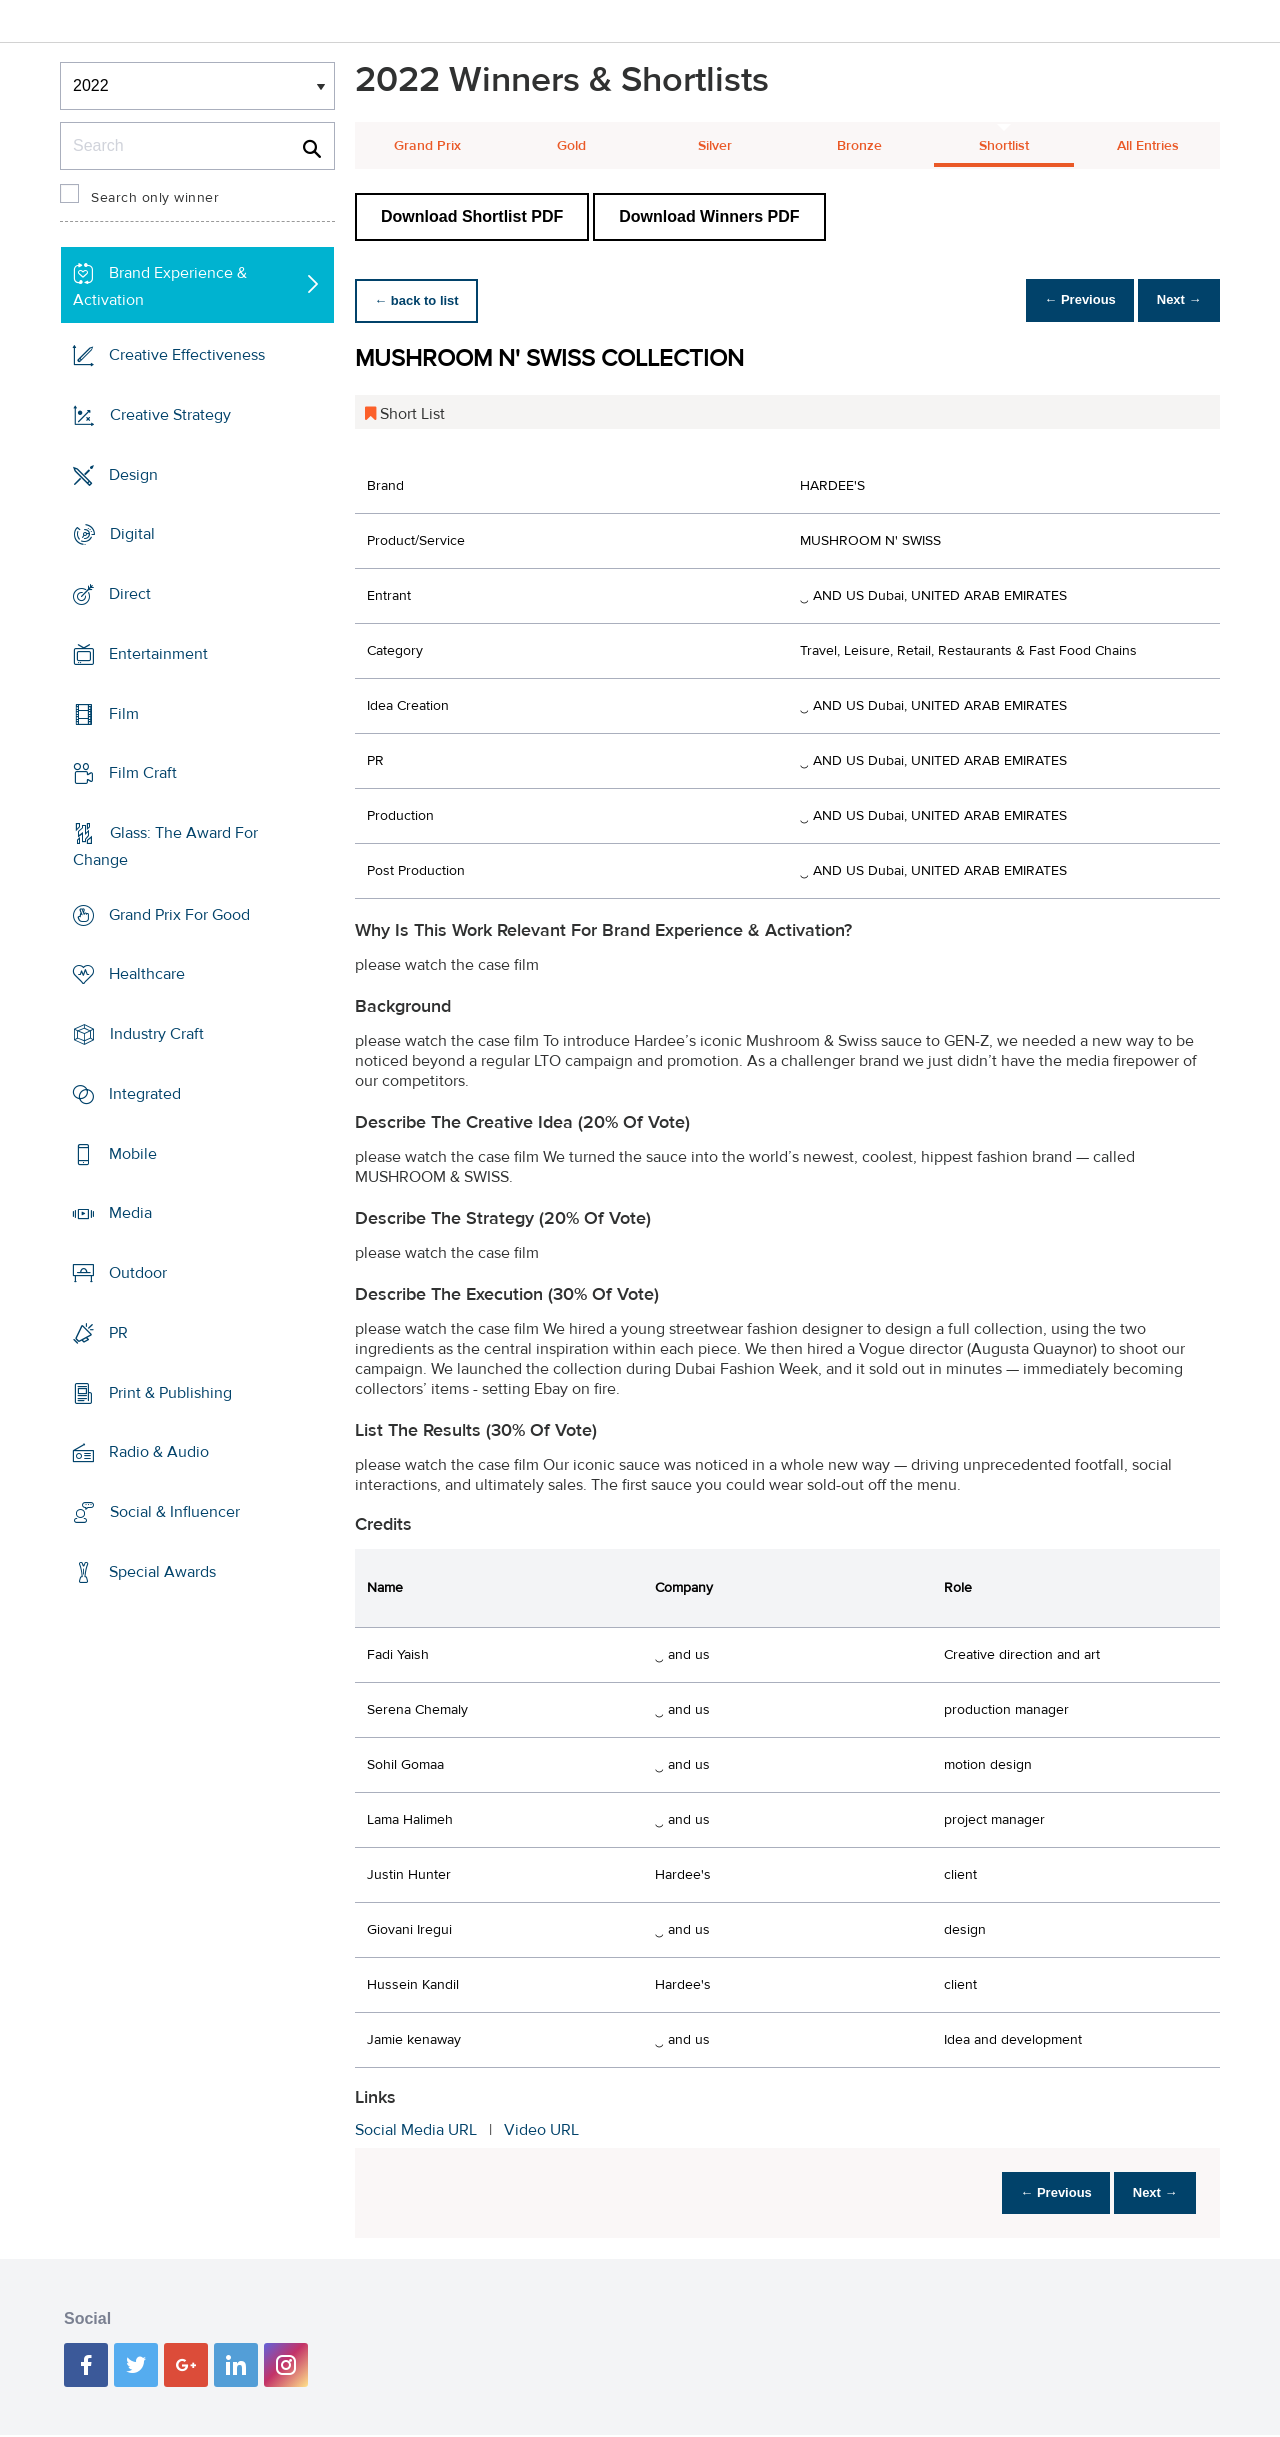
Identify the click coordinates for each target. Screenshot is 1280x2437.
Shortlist (1004, 146)
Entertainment (158, 654)
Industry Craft (157, 1034)
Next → (1173, 300)
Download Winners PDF (709, 216)
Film (124, 713)
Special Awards (162, 1572)
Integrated (145, 1094)
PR (118, 1333)
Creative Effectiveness (187, 355)
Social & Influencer (175, 1512)
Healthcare (147, 974)
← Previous (1064, 300)
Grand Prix (427, 146)
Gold (571, 146)
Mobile (133, 1154)
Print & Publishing (170, 1392)
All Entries (1148, 146)
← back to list (421, 300)
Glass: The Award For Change (165, 846)
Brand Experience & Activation (160, 286)
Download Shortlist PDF (472, 216)
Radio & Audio (159, 1452)
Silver (715, 146)
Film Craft (143, 773)
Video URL (541, 2130)
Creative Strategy (170, 415)
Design (133, 474)
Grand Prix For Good (179, 915)
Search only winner (155, 198)
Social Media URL (416, 2130)
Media (130, 1213)
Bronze (859, 146)
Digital (132, 534)
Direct (130, 594)
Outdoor (138, 1273)
